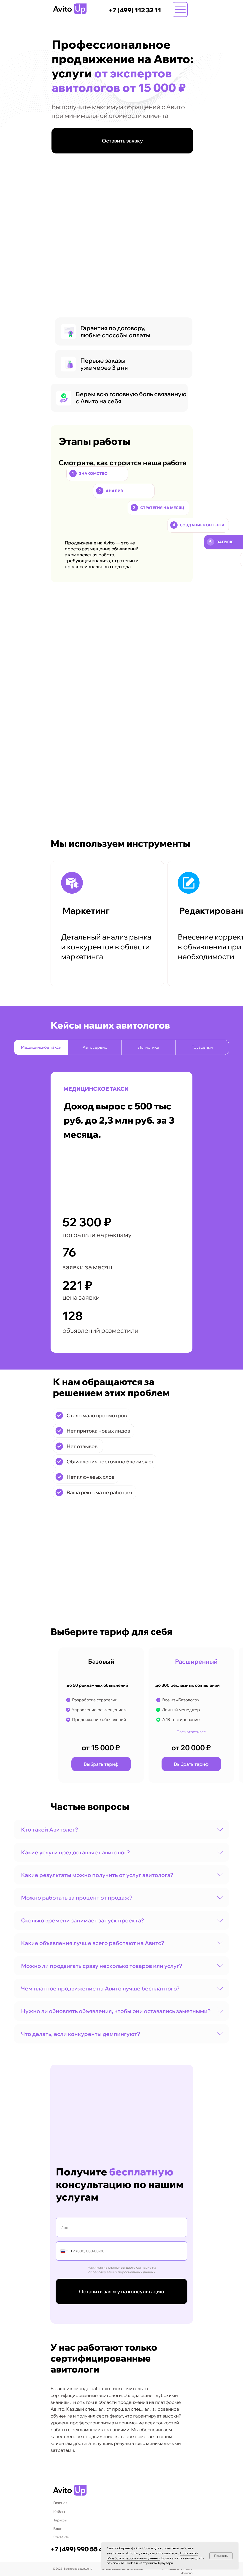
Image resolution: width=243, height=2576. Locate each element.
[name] (121, 2227)
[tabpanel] (121, 1217)
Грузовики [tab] (202, 1047)
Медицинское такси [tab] (41, 1047)
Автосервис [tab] (95, 1047)
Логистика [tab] (148, 1047)
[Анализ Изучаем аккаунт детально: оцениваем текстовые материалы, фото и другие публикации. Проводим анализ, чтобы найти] (124, 491)
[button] (122, 140)
